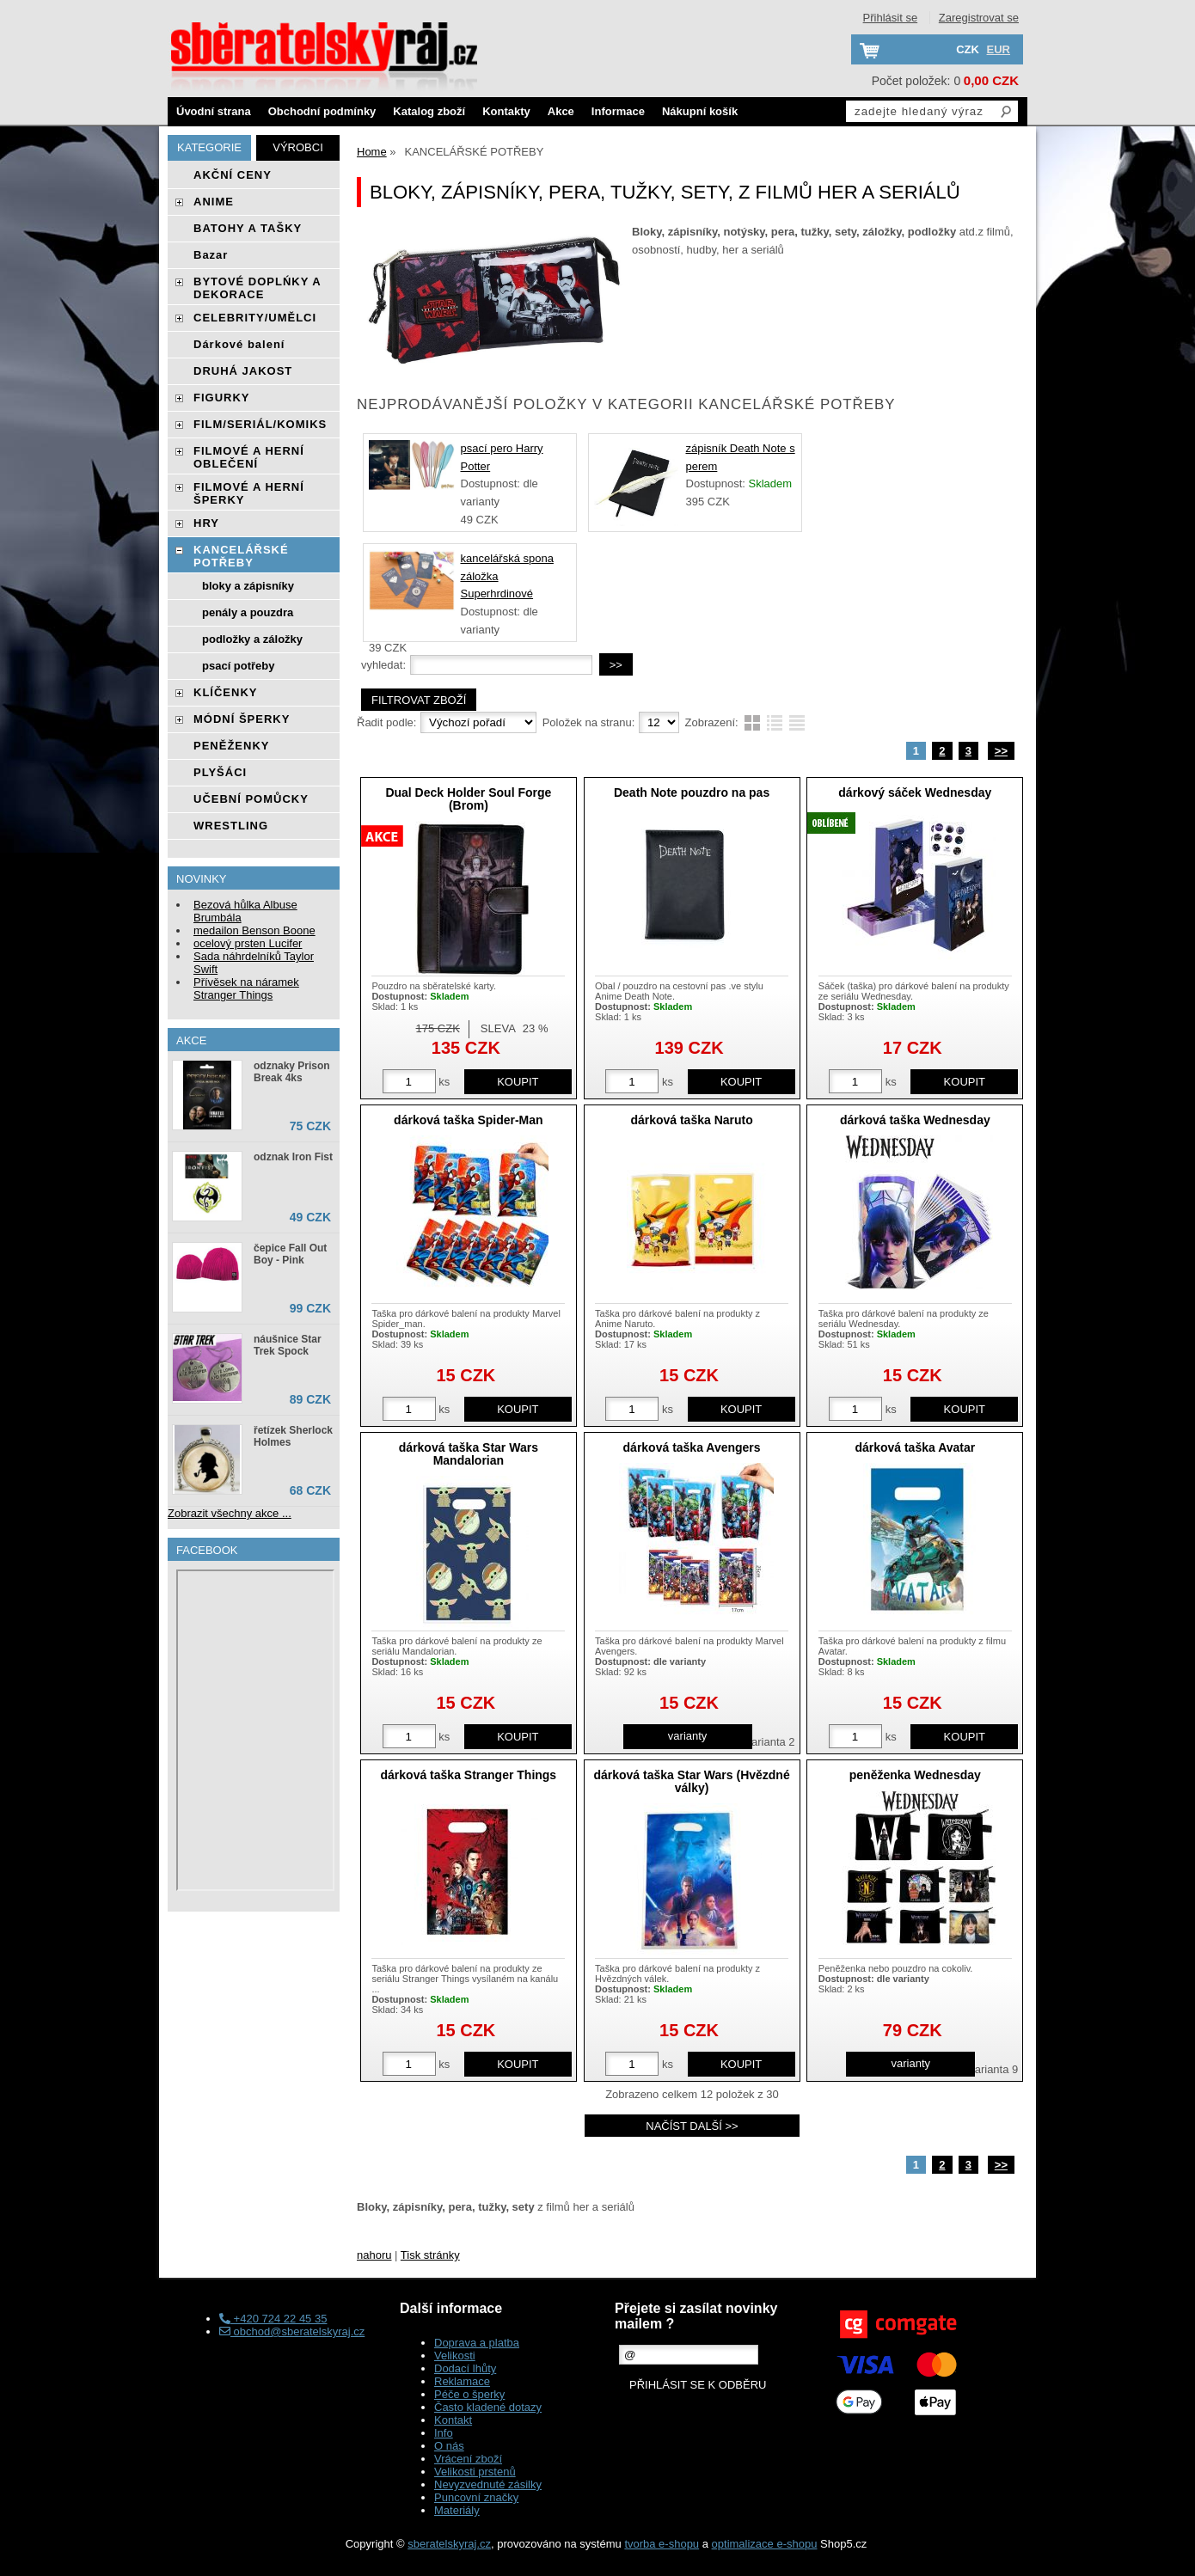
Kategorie (209, 147)
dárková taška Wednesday (915, 1120)
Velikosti (454, 2355)
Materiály (457, 2510)
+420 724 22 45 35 (273, 2318)
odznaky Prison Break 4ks (292, 1072)
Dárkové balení (239, 344)
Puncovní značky (476, 2497)
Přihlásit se (890, 17)
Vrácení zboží (468, 2458)
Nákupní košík (700, 111)
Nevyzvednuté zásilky (488, 2484)
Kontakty (506, 111)
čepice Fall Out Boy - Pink (290, 1254)
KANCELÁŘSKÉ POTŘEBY (241, 556)
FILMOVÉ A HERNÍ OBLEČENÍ (248, 457)
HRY (206, 523)
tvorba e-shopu (661, 2543)
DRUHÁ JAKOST (242, 370)
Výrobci (298, 147)
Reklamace (462, 2381)
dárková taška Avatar (915, 1447)
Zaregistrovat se (979, 17)
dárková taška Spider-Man (468, 1120)
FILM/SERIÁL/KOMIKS (260, 424)
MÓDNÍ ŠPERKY (241, 719)
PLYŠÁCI (220, 772)
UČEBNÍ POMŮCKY (251, 798)
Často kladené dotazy (488, 2407)
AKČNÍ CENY (232, 174)
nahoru (374, 2255)
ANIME (213, 201)
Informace (618, 111)
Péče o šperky (469, 2394)
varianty (688, 1735)
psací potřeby (238, 665)
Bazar (210, 254)
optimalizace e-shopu (765, 2543)
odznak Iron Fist (293, 1157)
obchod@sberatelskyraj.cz (292, 2331)
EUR (998, 49)
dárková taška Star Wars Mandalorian (468, 1454)
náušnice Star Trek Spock (288, 1345)
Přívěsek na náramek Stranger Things (246, 988)
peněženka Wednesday (915, 1775)
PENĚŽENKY (231, 745)
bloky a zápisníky (248, 585)
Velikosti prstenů (475, 2471)
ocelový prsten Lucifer (247, 943)
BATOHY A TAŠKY (247, 228)
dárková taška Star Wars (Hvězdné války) (691, 1781)
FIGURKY (221, 397)
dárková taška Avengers (692, 1447)
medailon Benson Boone (254, 930)
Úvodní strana (213, 111)
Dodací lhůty (465, 2368)
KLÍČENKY (225, 692)
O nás (449, 2445)
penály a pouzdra (247, 612)
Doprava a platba (476, 2342)
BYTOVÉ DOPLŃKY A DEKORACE (257, 288)
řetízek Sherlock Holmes (293, 1436)
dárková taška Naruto (691, 1120)
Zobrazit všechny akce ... (229, 1513)
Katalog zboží (429, 111)
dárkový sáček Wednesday (914, 792)
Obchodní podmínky (322, 111)
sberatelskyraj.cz (449, 2543)
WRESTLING (230, 825)
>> (1001, 750)
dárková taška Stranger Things (469, 1775)
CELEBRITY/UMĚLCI (254, 317)
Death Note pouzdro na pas (691, 792)
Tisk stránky (430, 2255)
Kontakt (453, 2420)
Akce (561, 111)
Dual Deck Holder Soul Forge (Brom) (468, 799)
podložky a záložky (252, 639)
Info (443, 2432)
